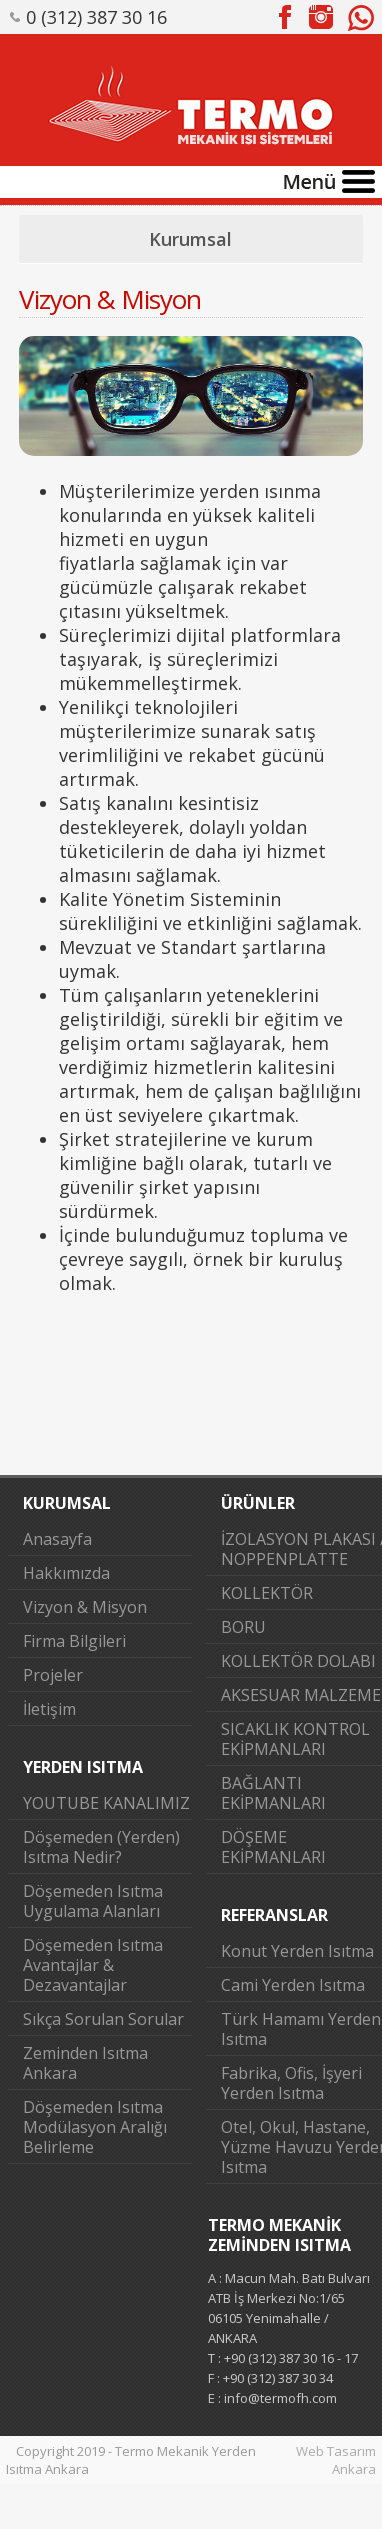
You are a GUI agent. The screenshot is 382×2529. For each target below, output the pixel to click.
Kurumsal (190, 239)
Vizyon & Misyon (85, 1607)
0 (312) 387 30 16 (96, 17)
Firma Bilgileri (74, 1641)
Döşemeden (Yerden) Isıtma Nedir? (101, 1847)
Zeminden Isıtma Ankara (85, 2063)
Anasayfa (57, 1539)
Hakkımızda (66, 1573)
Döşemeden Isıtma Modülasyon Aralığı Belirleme (95, 2127)
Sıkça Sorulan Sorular (103, 2019)
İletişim (49, 1709)
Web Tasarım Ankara (336, 2460)
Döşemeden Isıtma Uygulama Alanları (93, 1901)
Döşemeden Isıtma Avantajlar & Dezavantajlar (93, 1965)
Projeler (53, 1675)
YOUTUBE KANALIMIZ (106, 1803)
